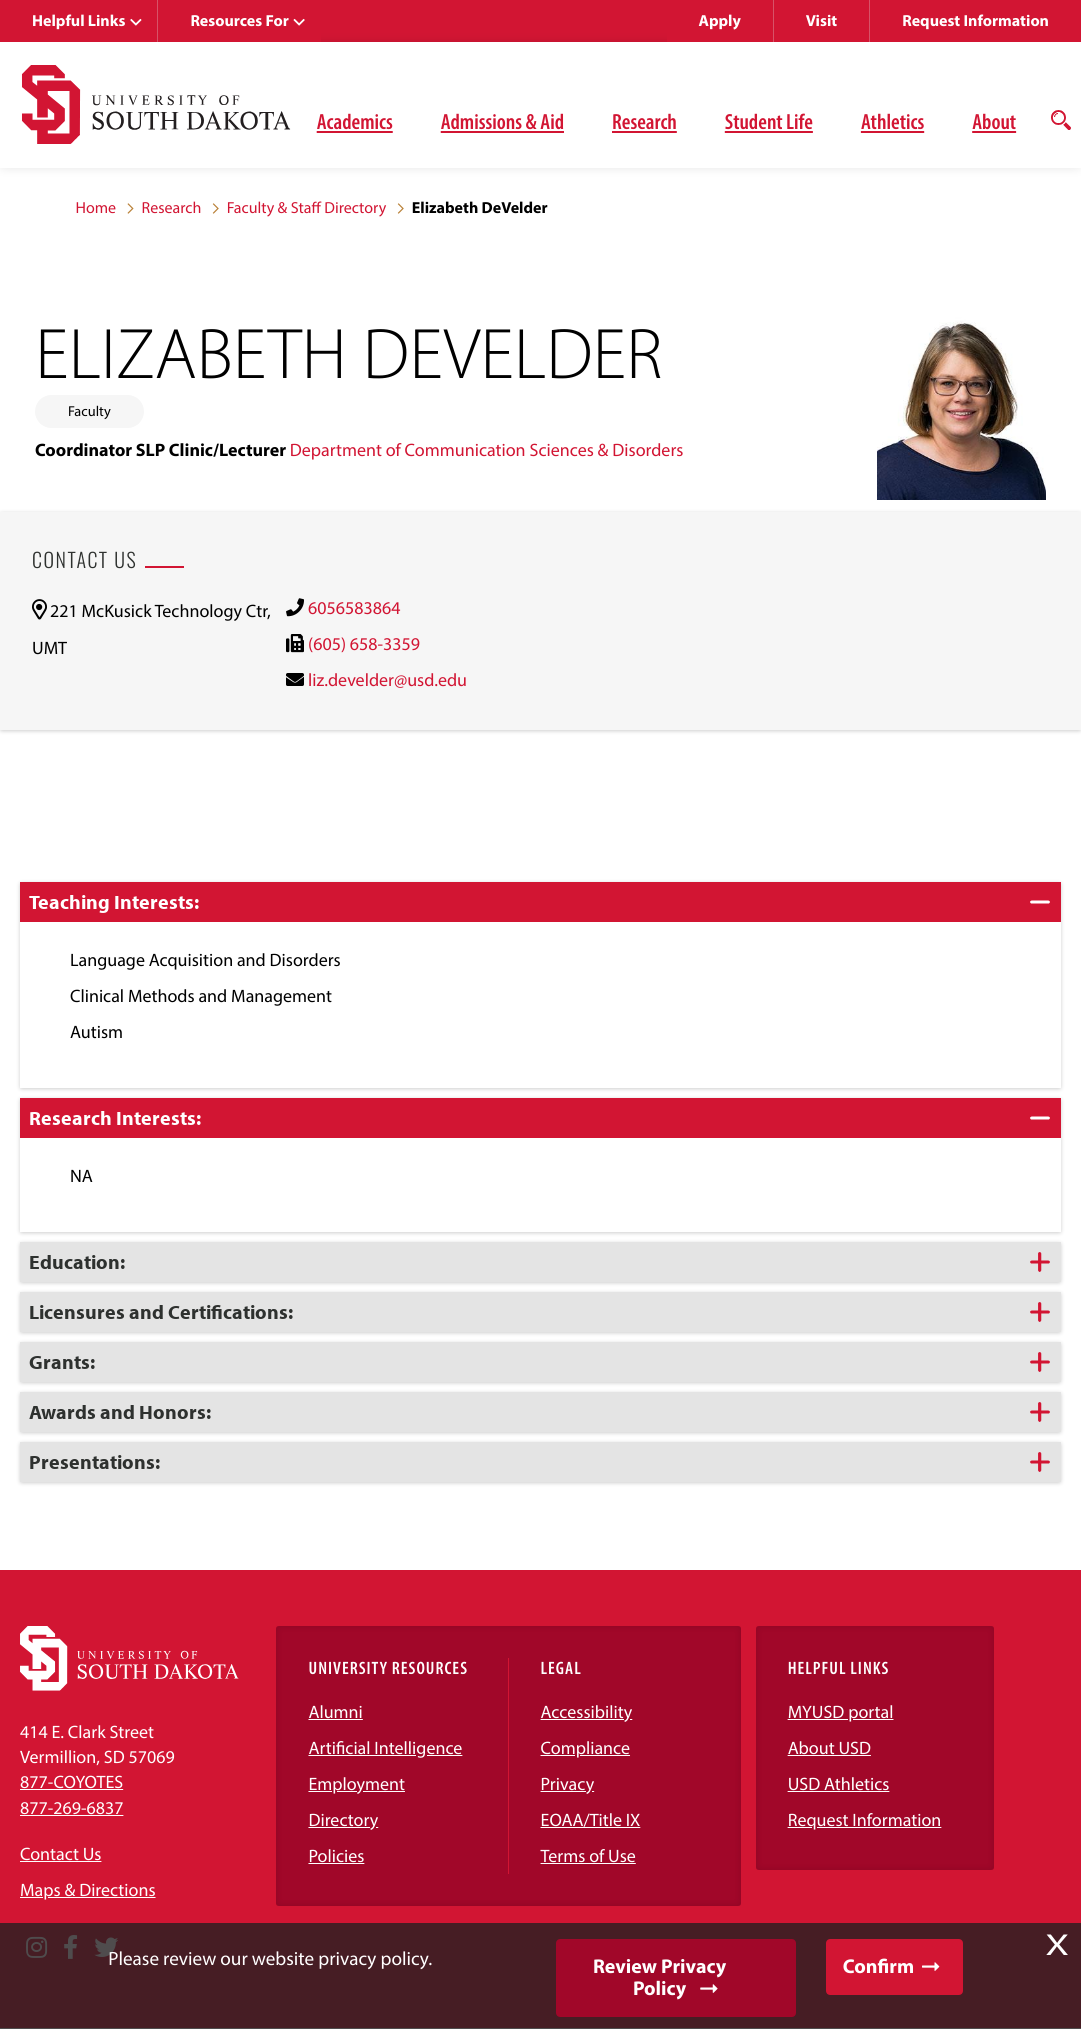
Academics (355, 121)
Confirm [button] (878, 1966)
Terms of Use (588, 1855)
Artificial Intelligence (385, 1747)
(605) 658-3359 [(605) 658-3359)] (364, 643)
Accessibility (587, 1711)
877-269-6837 (71, 1807)
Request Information (975, 21)
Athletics (892, 121)
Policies (336, 1855)
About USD (829, 1747)
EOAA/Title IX (591, 1819)
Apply (720, 21)
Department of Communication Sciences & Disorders (487, 449)
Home (96, 208)
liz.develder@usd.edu (387, 679)
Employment (356, 1783)
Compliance (585, 1747)
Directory (343, 1819)
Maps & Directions (88, 1889)
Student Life (769, 121)
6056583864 (354, 607)
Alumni (335, 1711)
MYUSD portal (841, 1711)
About (994, 121)
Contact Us (60, 1853)
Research (644, 121)
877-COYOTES (71, 1781)
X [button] (1057, 1945)
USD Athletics (839, 1783)
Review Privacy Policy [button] (659, 1977)
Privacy (568, 1783)
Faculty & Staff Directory (307, 208)
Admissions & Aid (502, 121)
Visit (821, 21)
